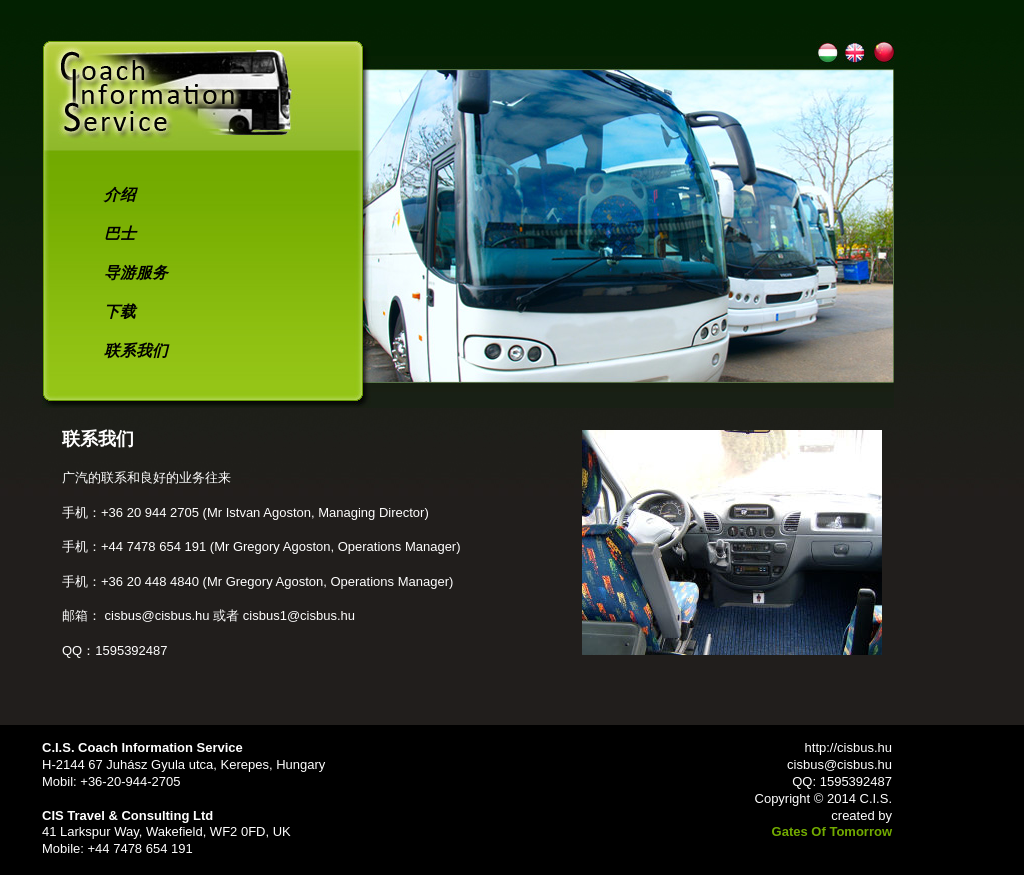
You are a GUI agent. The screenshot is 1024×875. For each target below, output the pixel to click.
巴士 (120, 233)
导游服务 (136, 272)
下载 (120, 311)
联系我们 (136, 350)
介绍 (120, 194)
